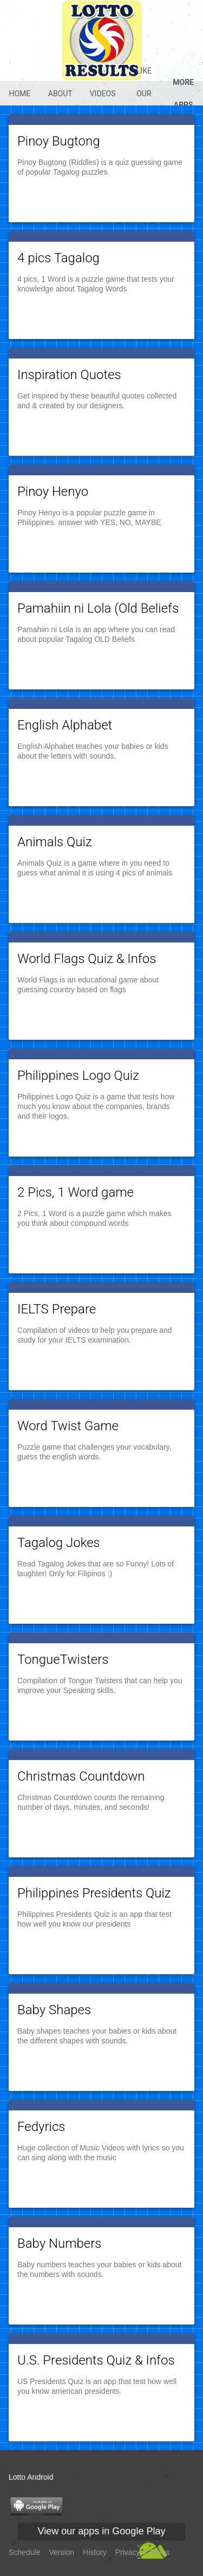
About (60, 93)
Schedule (24, 2552)
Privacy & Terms (142, 2552)
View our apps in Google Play (102, 2531)
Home (19, 93)
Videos (103, 93)
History (95, 2552)
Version (61, 2552)
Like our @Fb (144, 94)
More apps (183, 93)
